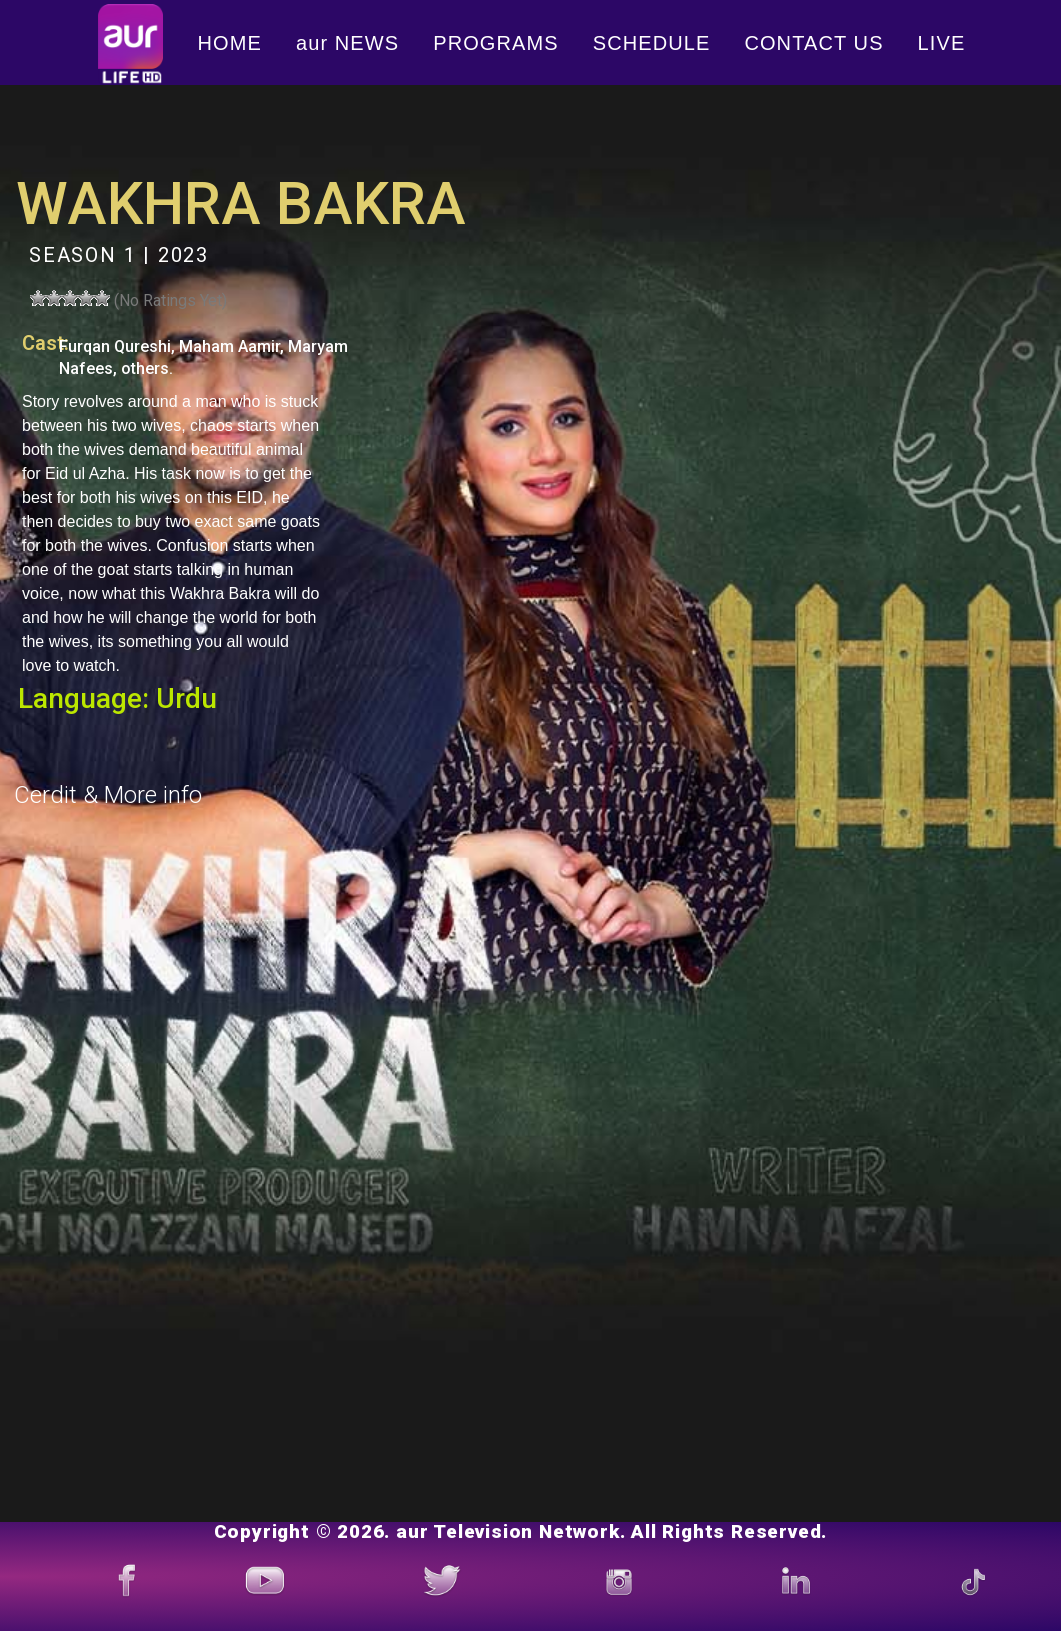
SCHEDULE (652, 43)
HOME (230, 43)
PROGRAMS (495, 43)
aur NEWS (347, 43)
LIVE (942, 43)
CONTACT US (813, 43)
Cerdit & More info (108, 795)
